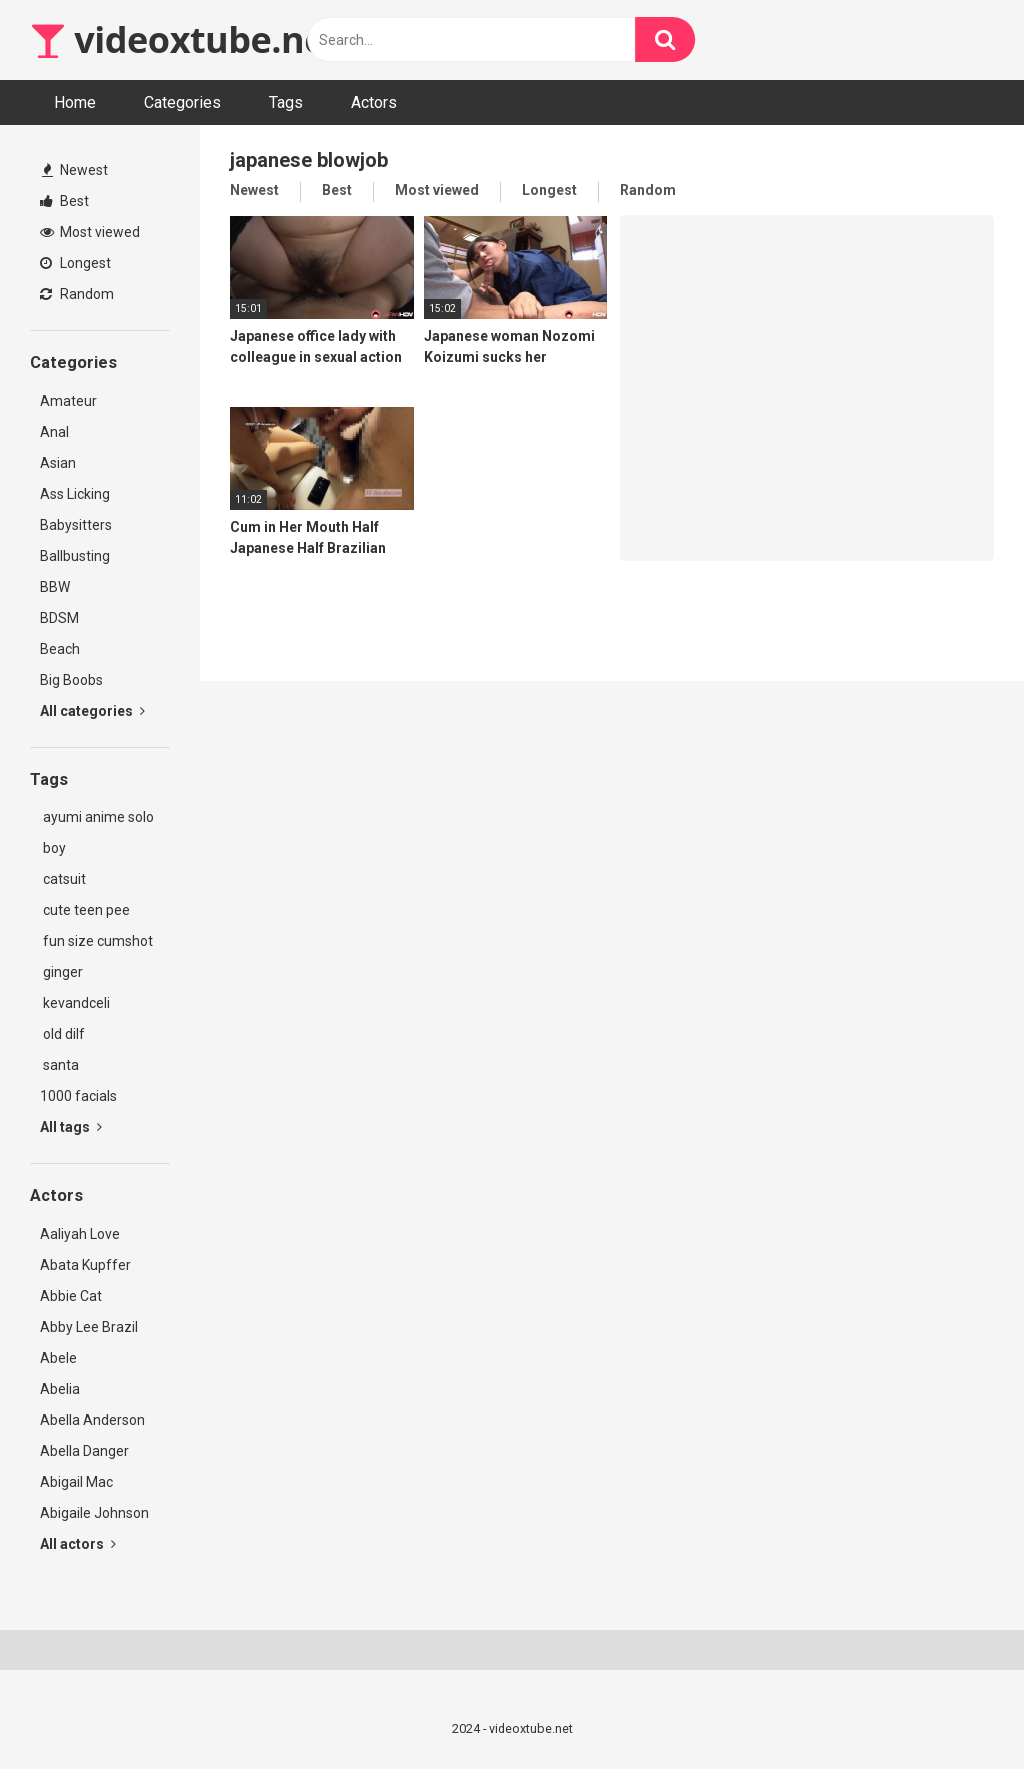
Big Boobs (71, 680)
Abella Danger (84, 1451)
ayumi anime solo (97, 817)
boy (53, 848)
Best (64, 201)
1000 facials (78, 1096)
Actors (374, 102)
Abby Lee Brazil (89, 1327)
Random (77, 294)
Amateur (68, 401)
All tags (71, 1127)
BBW (55, 587)
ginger (61, 972)
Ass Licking (75, 494)
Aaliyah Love (80, 1234)
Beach (60, 649)
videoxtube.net (185, 39)
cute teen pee (85, 910)
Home (75, 102)
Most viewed (90, 232)
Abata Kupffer (85, 1265)
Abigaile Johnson (94, 1513)
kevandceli (75, 1003)
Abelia (60, 1389)
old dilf (62, 1034)
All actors (78, 1544)
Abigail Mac (76, 1482)
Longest (75, 263)
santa (59, 1065)
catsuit (63, 879)
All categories (92, 711)
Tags (286, 102)
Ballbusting (75, 556)
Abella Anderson (92, 1420)
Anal (54, 432)
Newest (75, 170)
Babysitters (76, 525)
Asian (58, 463)
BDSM (59, 618)
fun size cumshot (96, 941)
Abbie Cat (71, 1296)
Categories (182, 102)
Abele (58, 1358)
